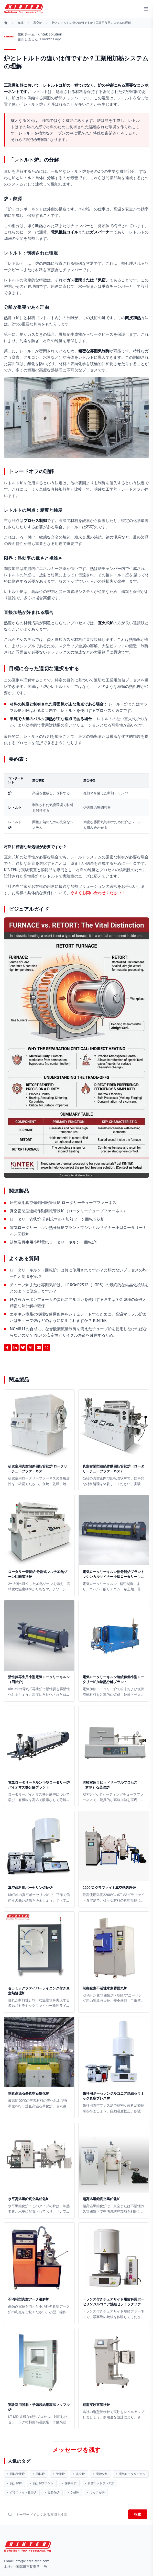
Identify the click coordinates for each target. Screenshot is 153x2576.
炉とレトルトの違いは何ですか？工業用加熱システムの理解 (91, 23)
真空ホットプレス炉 (99, 2483)
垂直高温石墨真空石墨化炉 (28, 2093)
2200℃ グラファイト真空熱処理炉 (109, 1887)
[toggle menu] (146, 9)
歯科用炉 (69, 2483)
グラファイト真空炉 (21, 2492)
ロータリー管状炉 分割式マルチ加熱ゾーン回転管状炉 (57, 1219)
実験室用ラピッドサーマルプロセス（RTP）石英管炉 (110, 1785)
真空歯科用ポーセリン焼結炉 (30, 1887)
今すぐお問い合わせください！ (97, 892)
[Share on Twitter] (23, 1347)
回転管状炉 (16, 2474)
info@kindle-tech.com (31, 2561)
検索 (137, 2514)
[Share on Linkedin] (15, 1347)
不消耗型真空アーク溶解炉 (28, 2299)
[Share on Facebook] (7, 1347)
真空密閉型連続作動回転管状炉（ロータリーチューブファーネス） (68, 1210)
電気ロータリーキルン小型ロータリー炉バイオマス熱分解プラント (39, 1785)
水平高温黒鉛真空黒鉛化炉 (28, 2198)
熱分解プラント (42, 2483)
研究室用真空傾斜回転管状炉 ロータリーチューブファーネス (63, 1202)
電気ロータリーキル (130, 2474)
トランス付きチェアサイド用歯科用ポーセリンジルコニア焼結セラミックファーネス (113, 2302)
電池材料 (100, 2474)
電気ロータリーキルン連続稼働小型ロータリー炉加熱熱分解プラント (113, 1679)
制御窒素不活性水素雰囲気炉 (105, 1988)
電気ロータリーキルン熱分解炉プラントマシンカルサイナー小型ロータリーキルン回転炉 (113, 1574)
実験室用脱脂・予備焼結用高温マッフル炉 (39, 2407)
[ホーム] (6, 23)
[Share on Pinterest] (30, 1347)
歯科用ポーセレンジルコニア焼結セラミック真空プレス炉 (113, 2096)
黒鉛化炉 (52, 2492)
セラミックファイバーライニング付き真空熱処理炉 (39, 1990)
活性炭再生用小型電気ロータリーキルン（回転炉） (55, 1242)
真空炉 (37, 23)
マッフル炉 (96, 2492)
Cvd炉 (73, 2492)
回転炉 (39, 2474)
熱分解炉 (14, 2483)
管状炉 (59, 2474)
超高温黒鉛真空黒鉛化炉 (101, 2198)
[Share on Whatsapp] (46, 1347)
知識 (20, 23)
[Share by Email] (38, 1347)
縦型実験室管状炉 (96, 2404)
